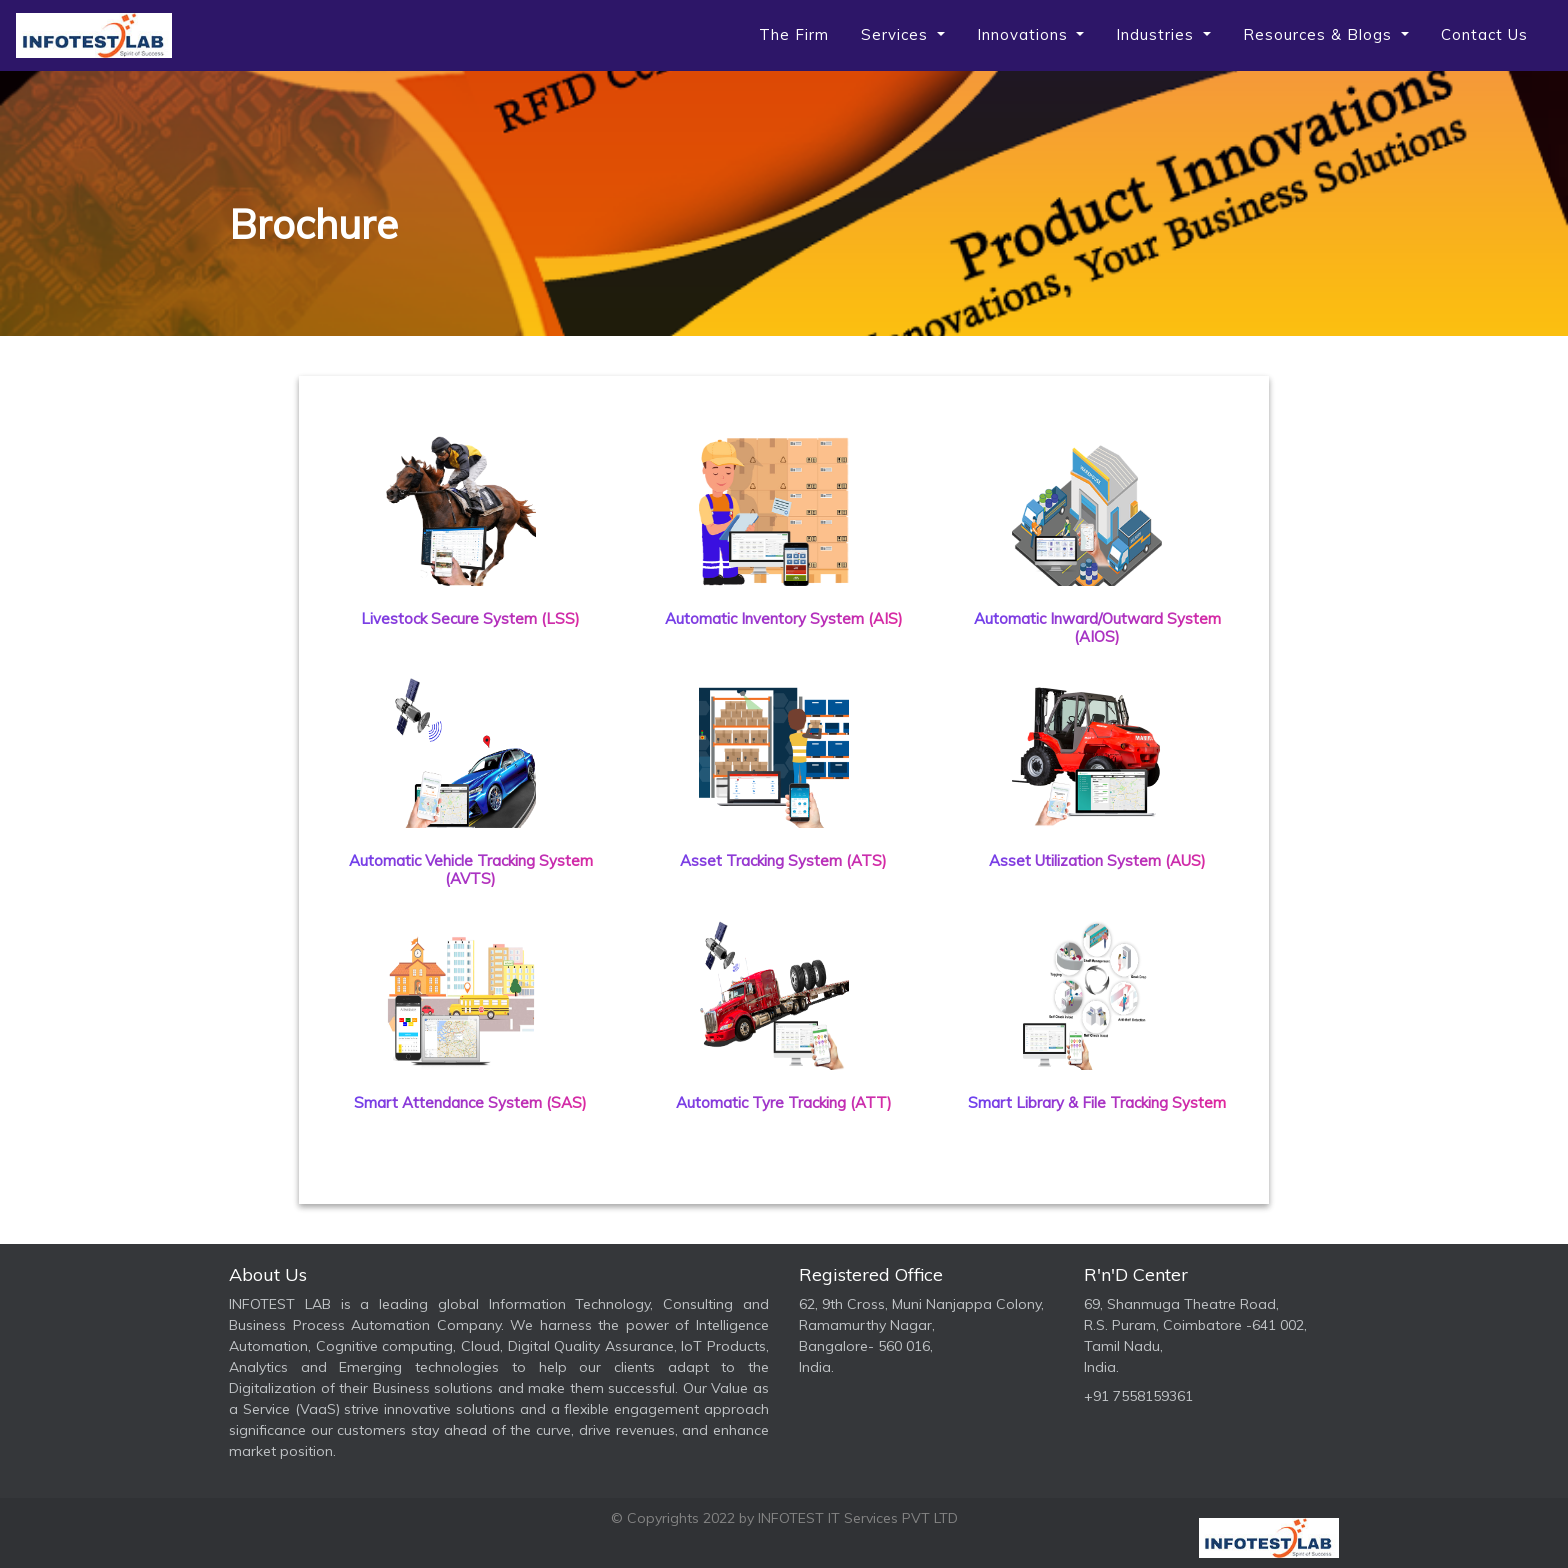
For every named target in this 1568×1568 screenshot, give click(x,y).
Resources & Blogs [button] (1320, 34)
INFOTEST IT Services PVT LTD (858, 1518)
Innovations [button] (1025, 34)
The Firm (794, 34)
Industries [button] (1157, 34)
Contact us (1484, 34)
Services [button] (897, 34)
